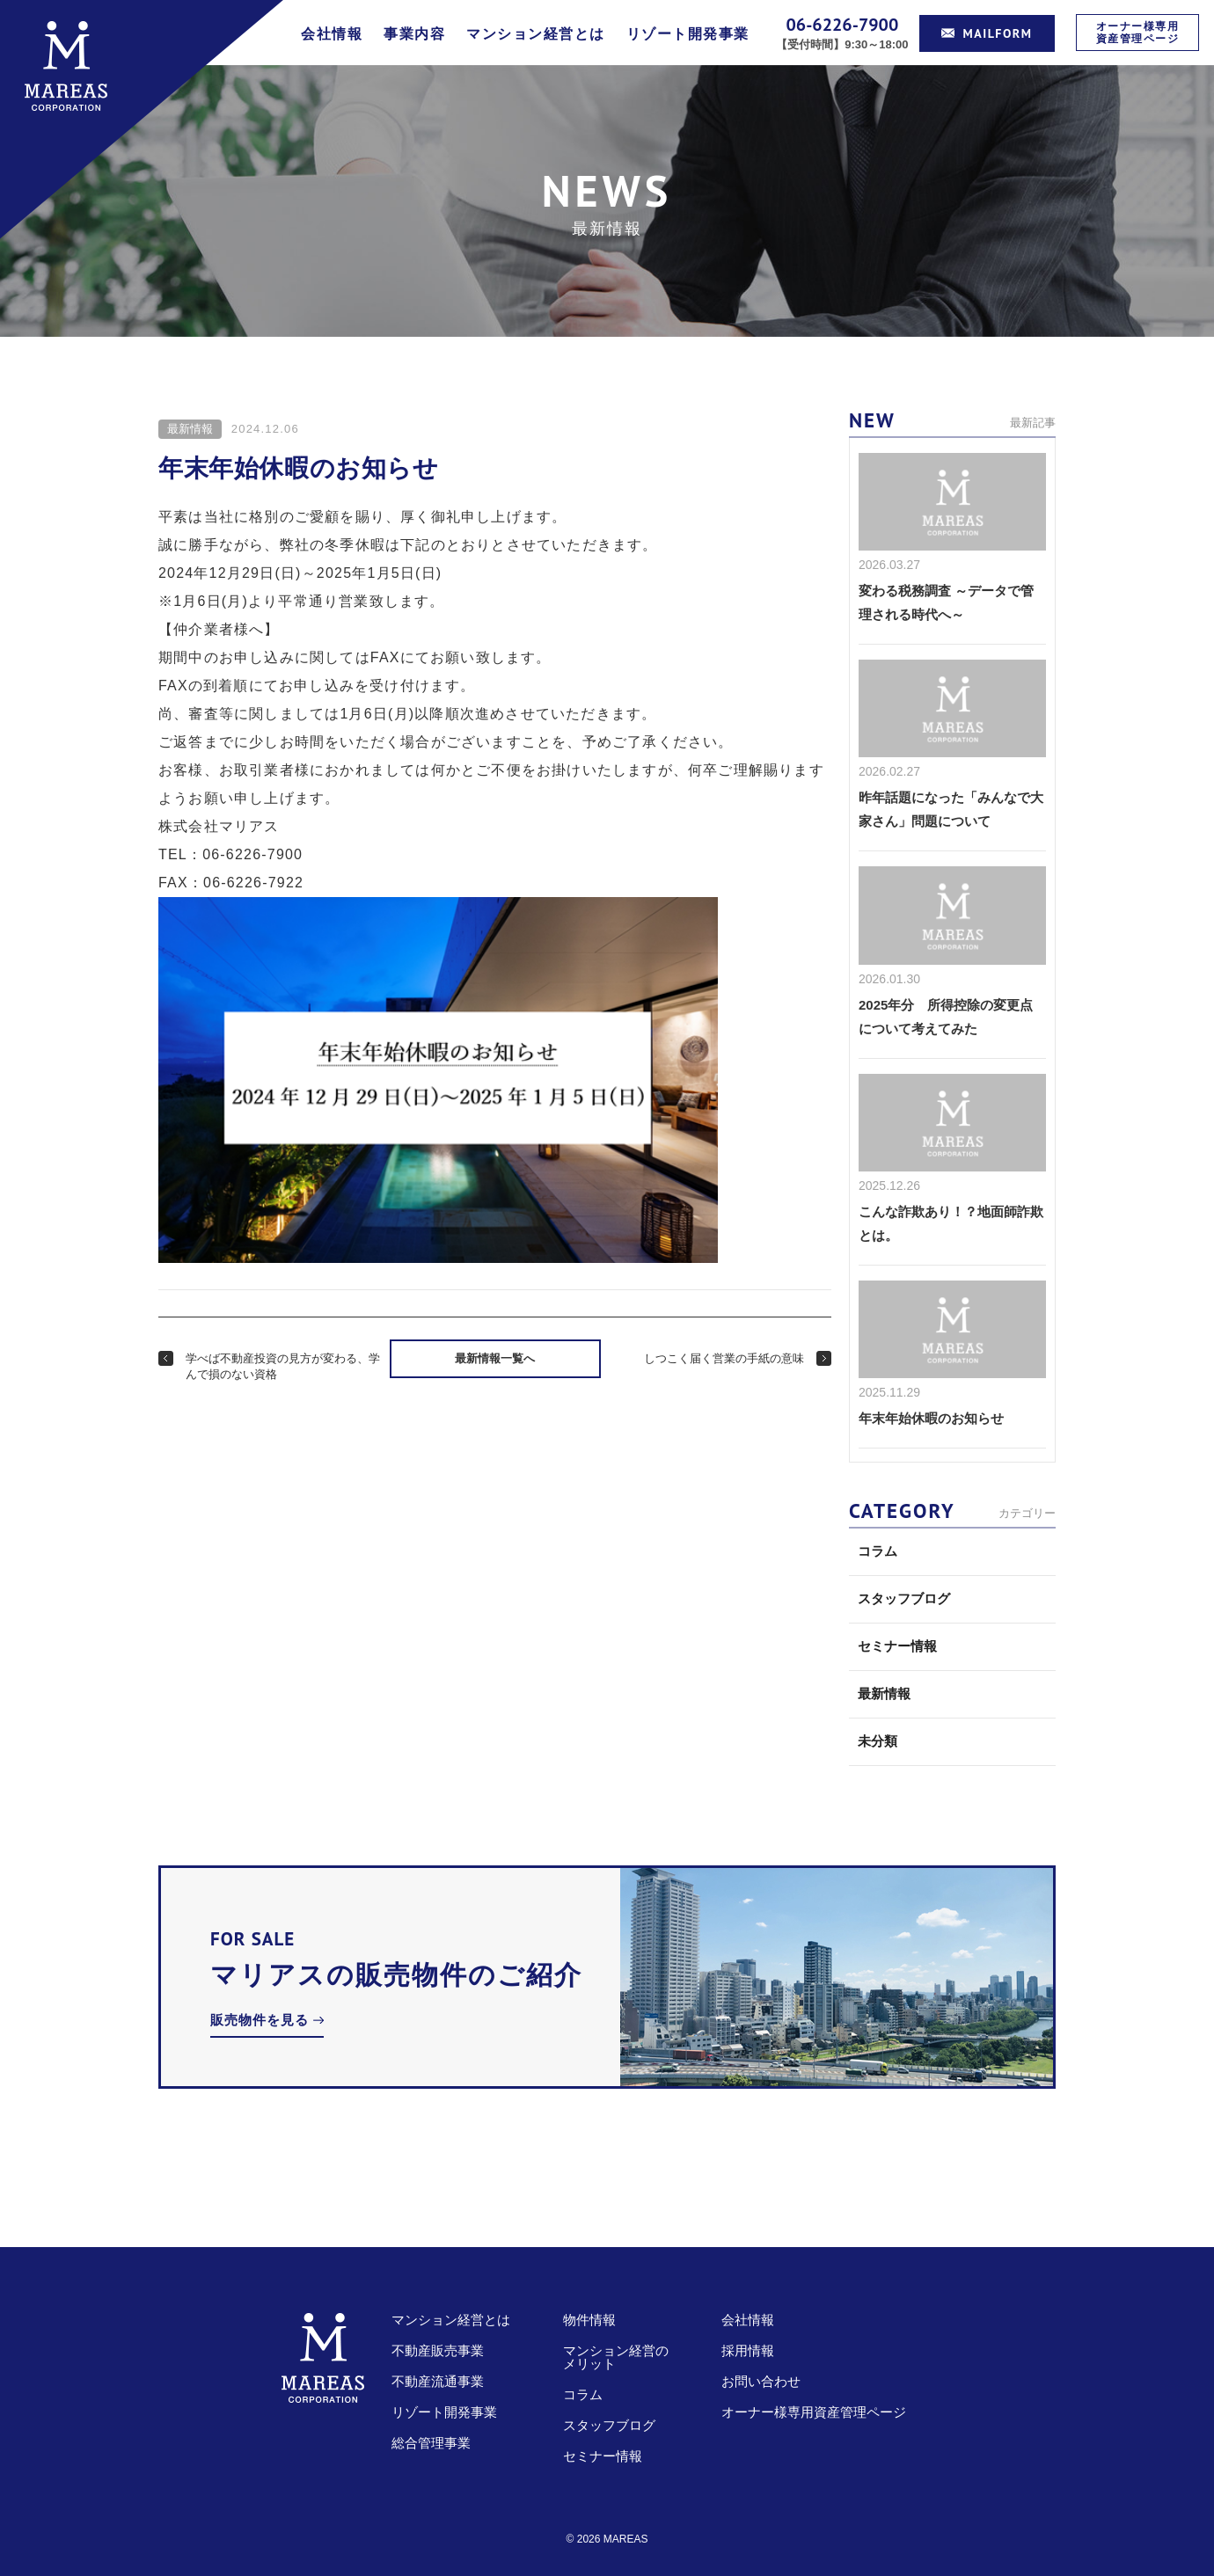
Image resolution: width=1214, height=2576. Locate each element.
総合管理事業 (431, 2442)
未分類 (877, 1740)
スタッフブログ (904, 1598)
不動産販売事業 (437, 2350)
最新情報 (190, 428)
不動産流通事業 (437, 2381)
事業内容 (414, 33)
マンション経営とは (535, 33)
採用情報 (747, 2350)
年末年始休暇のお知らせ (931, 1418)
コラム (877, 1550)
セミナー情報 (897, 1645)
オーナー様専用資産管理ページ (1138, 32)
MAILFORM (987, 33)
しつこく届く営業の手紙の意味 (724, 1358)
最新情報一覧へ (495, 1358)
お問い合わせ (761, 2381)
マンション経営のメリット (616, 2357)
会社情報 (331, 33)
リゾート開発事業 (688, 33)
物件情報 (589, 2319)
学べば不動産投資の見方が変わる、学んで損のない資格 (283, 1366)
